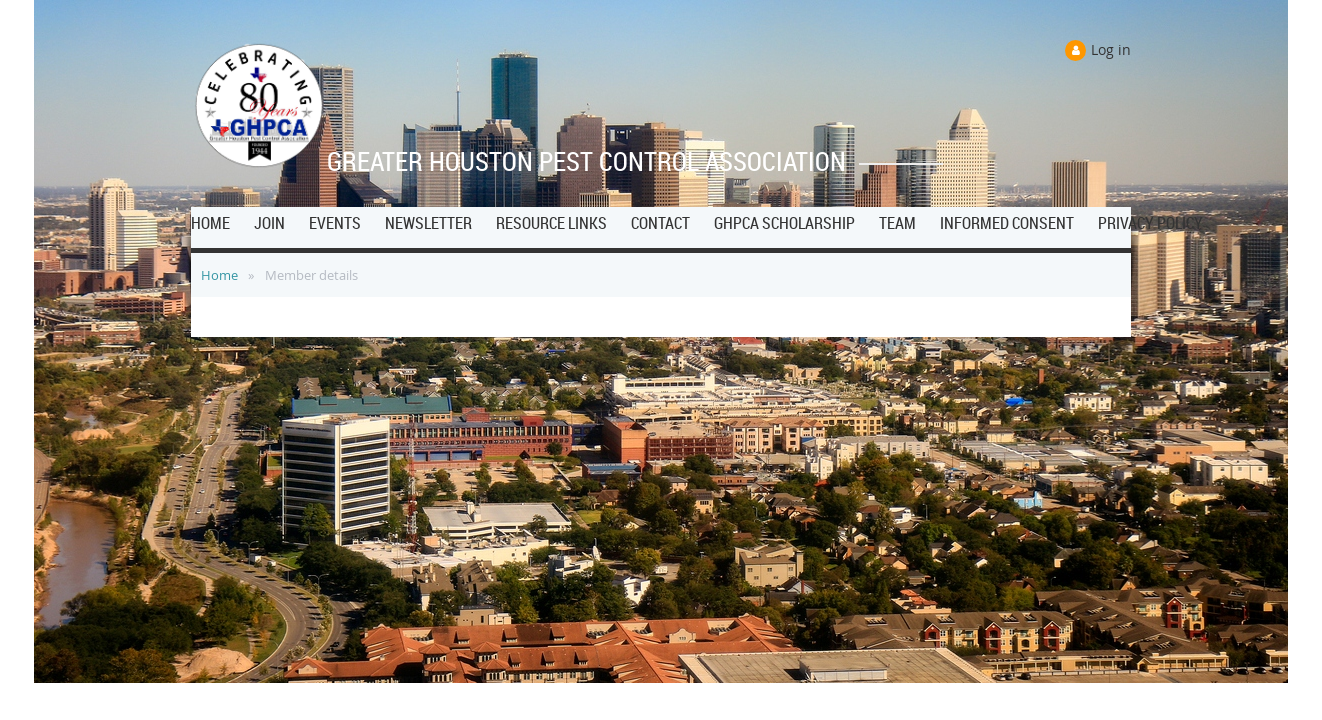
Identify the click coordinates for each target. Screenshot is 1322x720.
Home (219, 275)
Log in (1111, 49)
